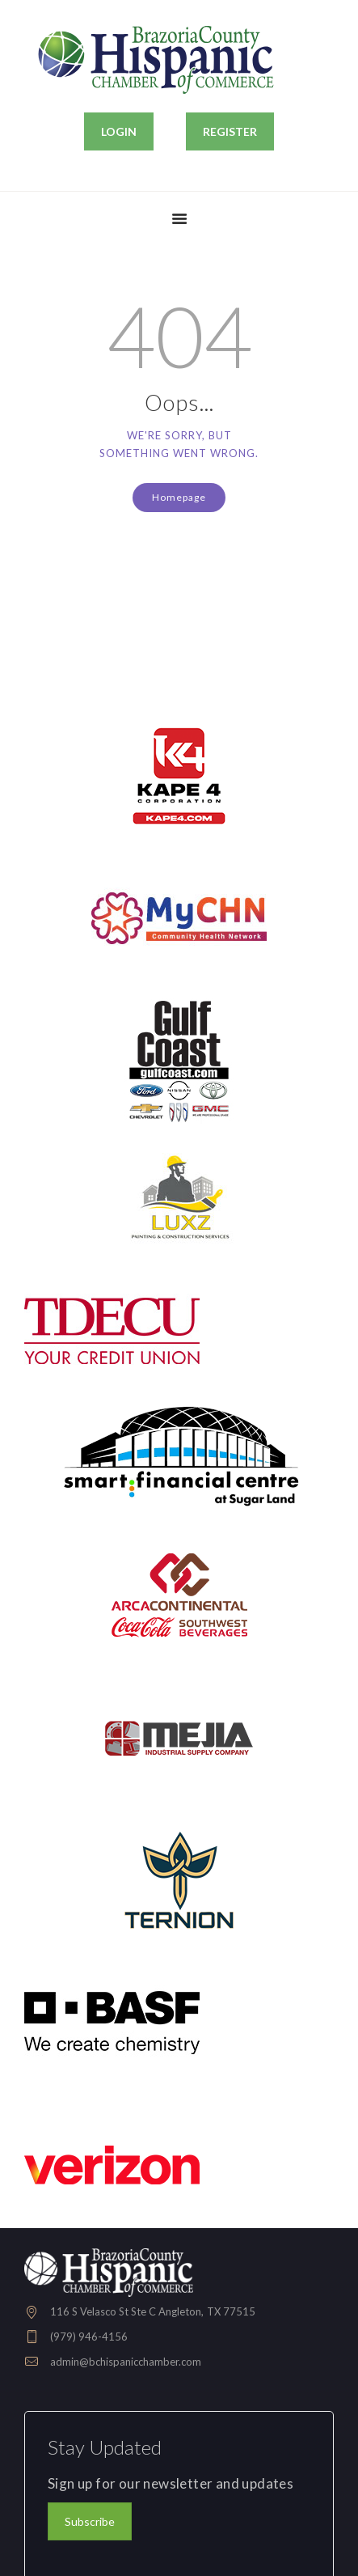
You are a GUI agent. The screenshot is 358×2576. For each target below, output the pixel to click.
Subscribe (90, 2521)
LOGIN (119, 131)
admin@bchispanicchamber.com (126, 2361)
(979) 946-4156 (89, 2336)
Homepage (179, 497)
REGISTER (230, 131)
